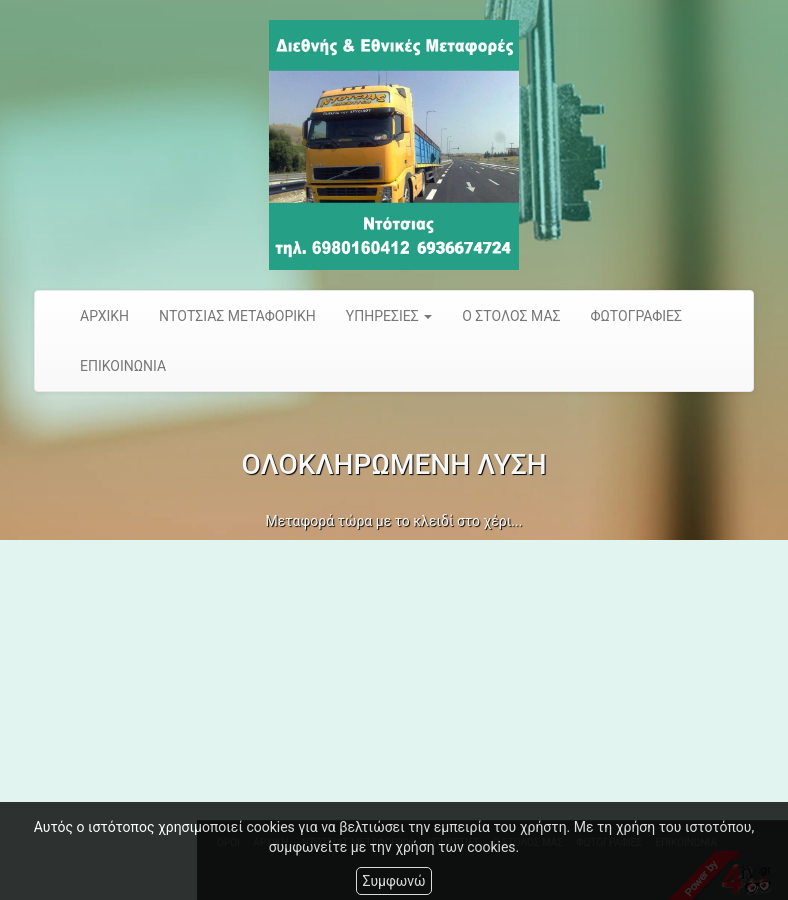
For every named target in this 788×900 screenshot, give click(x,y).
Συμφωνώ (393, 881)
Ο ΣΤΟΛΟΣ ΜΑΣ (511, 316)
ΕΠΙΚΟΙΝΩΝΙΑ (123, 366)
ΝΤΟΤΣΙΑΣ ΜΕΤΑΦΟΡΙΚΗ (237, 316)
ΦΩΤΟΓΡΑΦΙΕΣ (637, 316)
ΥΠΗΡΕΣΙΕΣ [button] (389, 316)
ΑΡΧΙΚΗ (104, 316)
